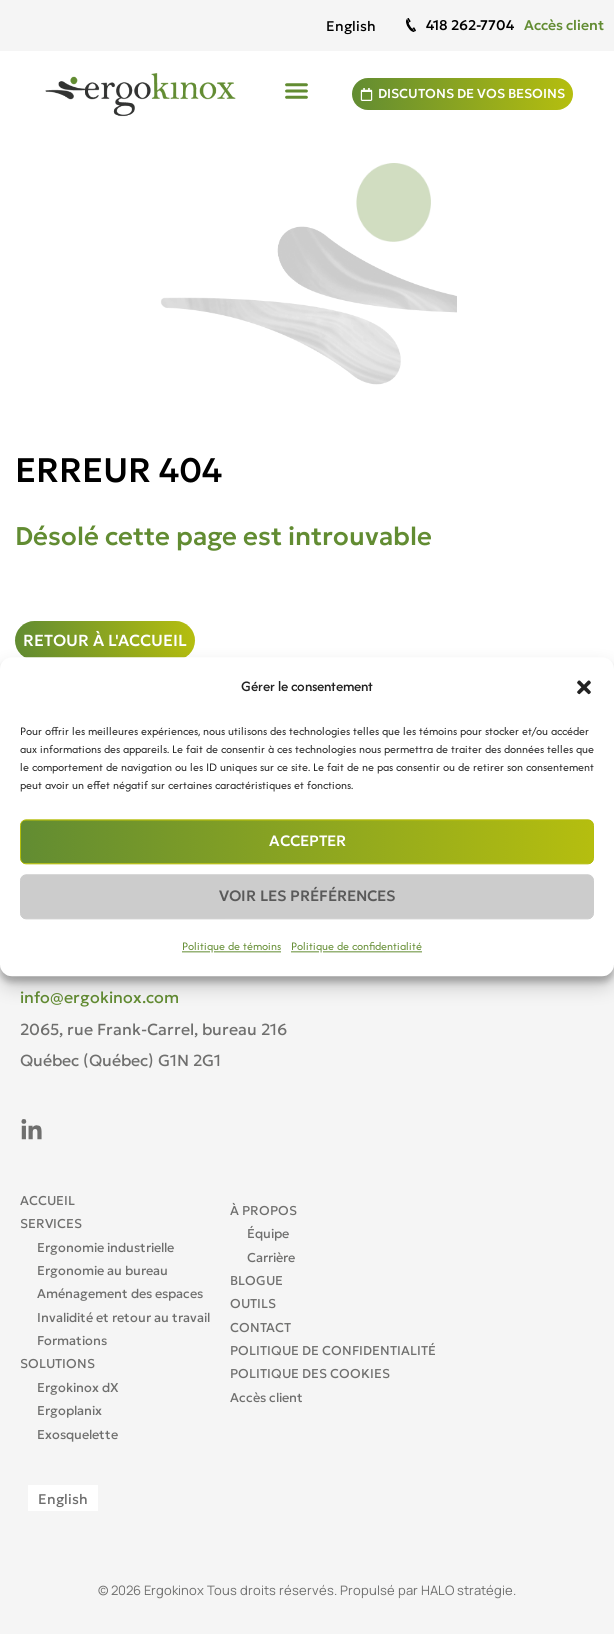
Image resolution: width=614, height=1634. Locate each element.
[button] (584, 687)
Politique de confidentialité (356, 946)
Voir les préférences (307, 896)
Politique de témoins (231, 946)
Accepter (307, 841)
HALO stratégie (467, 1590)
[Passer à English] (351, 25)
